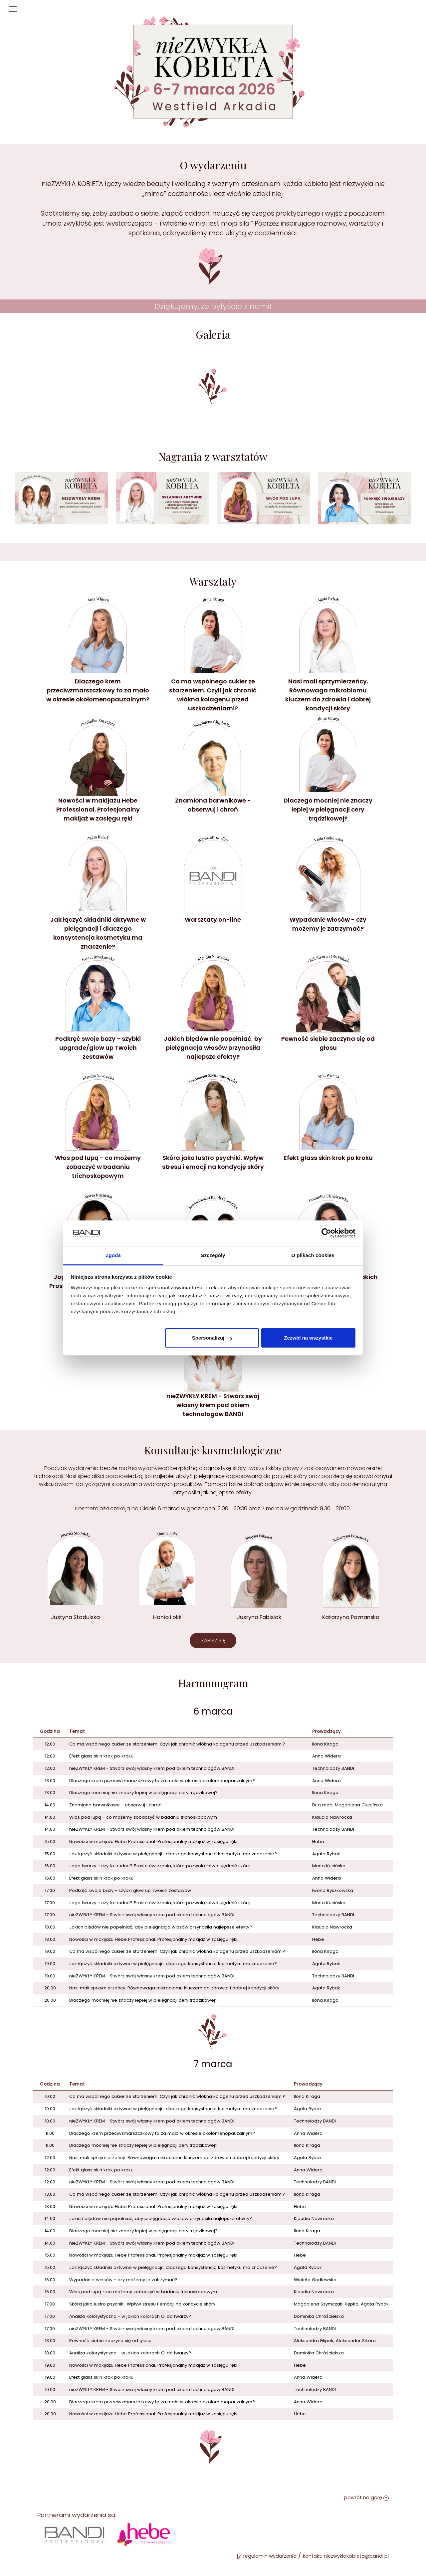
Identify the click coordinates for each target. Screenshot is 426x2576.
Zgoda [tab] (113, 1255)
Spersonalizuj (212, 1338)
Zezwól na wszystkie (308, 1338)
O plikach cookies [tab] (312, 1255)
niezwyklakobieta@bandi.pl (356, 2556)
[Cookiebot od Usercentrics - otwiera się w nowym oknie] (326, 1233)
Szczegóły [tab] (213, 1255)
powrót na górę (366, 2497)
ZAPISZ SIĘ (213, 1640)
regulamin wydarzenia (267, 2556)
